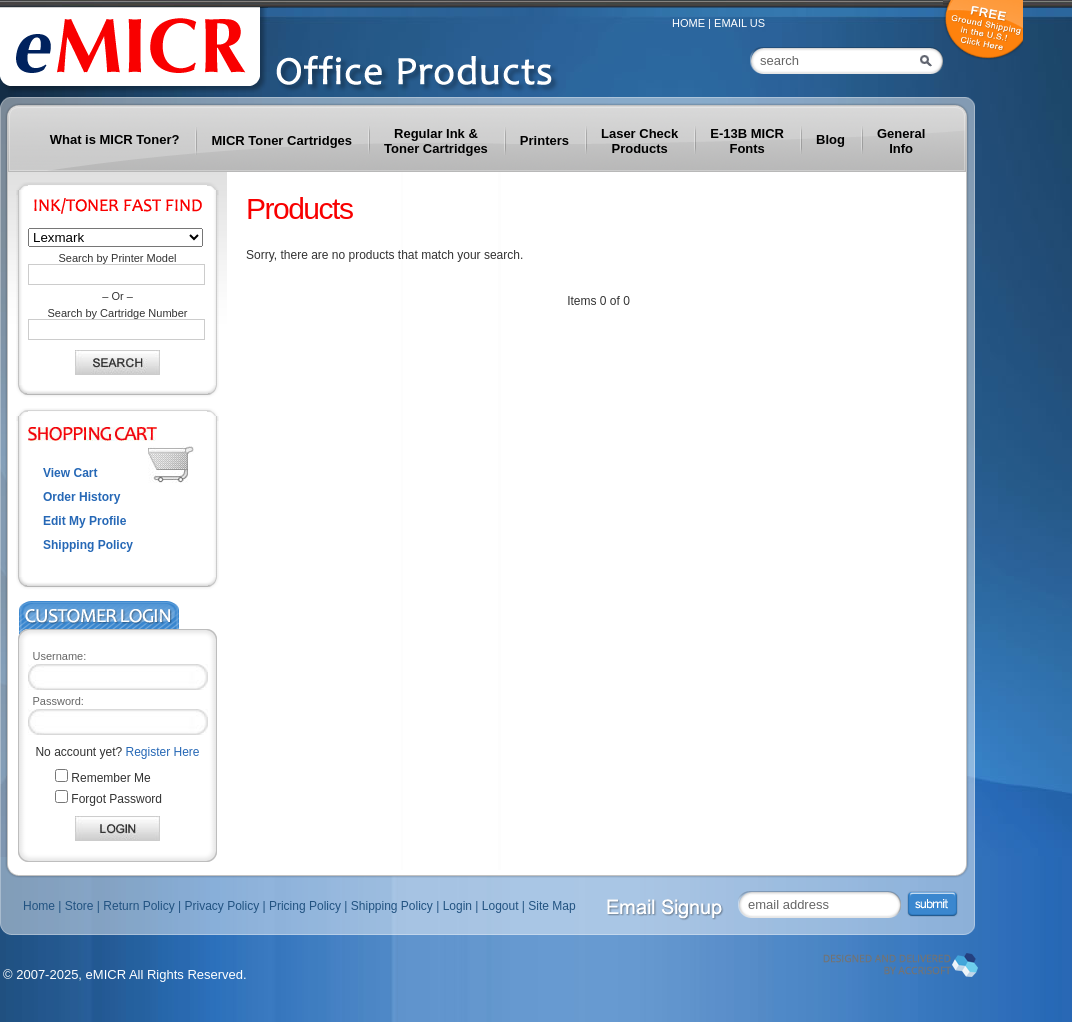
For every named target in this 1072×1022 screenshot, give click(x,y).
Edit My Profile (84, 521)
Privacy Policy (221, 906)
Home (688, 23)
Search (928, 61)
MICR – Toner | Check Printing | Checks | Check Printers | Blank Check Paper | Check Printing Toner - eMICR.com (300, 51)
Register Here (163, 752)
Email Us (739, 23)
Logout (500, 906)
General (901, 141)
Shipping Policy (88, 545)
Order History (81, 497)
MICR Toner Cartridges (281, 140)
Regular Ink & (436, 141)
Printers (544, 140)
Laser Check (639, 141)
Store (79, 906)
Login (457, 906)
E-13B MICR (747, 141)
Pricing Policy (305, 906)
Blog (830, 139)
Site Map (551, 906)
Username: (60, 656)
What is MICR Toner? (115, 139)
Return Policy (138, 906)
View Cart (70, 473)
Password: (58, 701)
